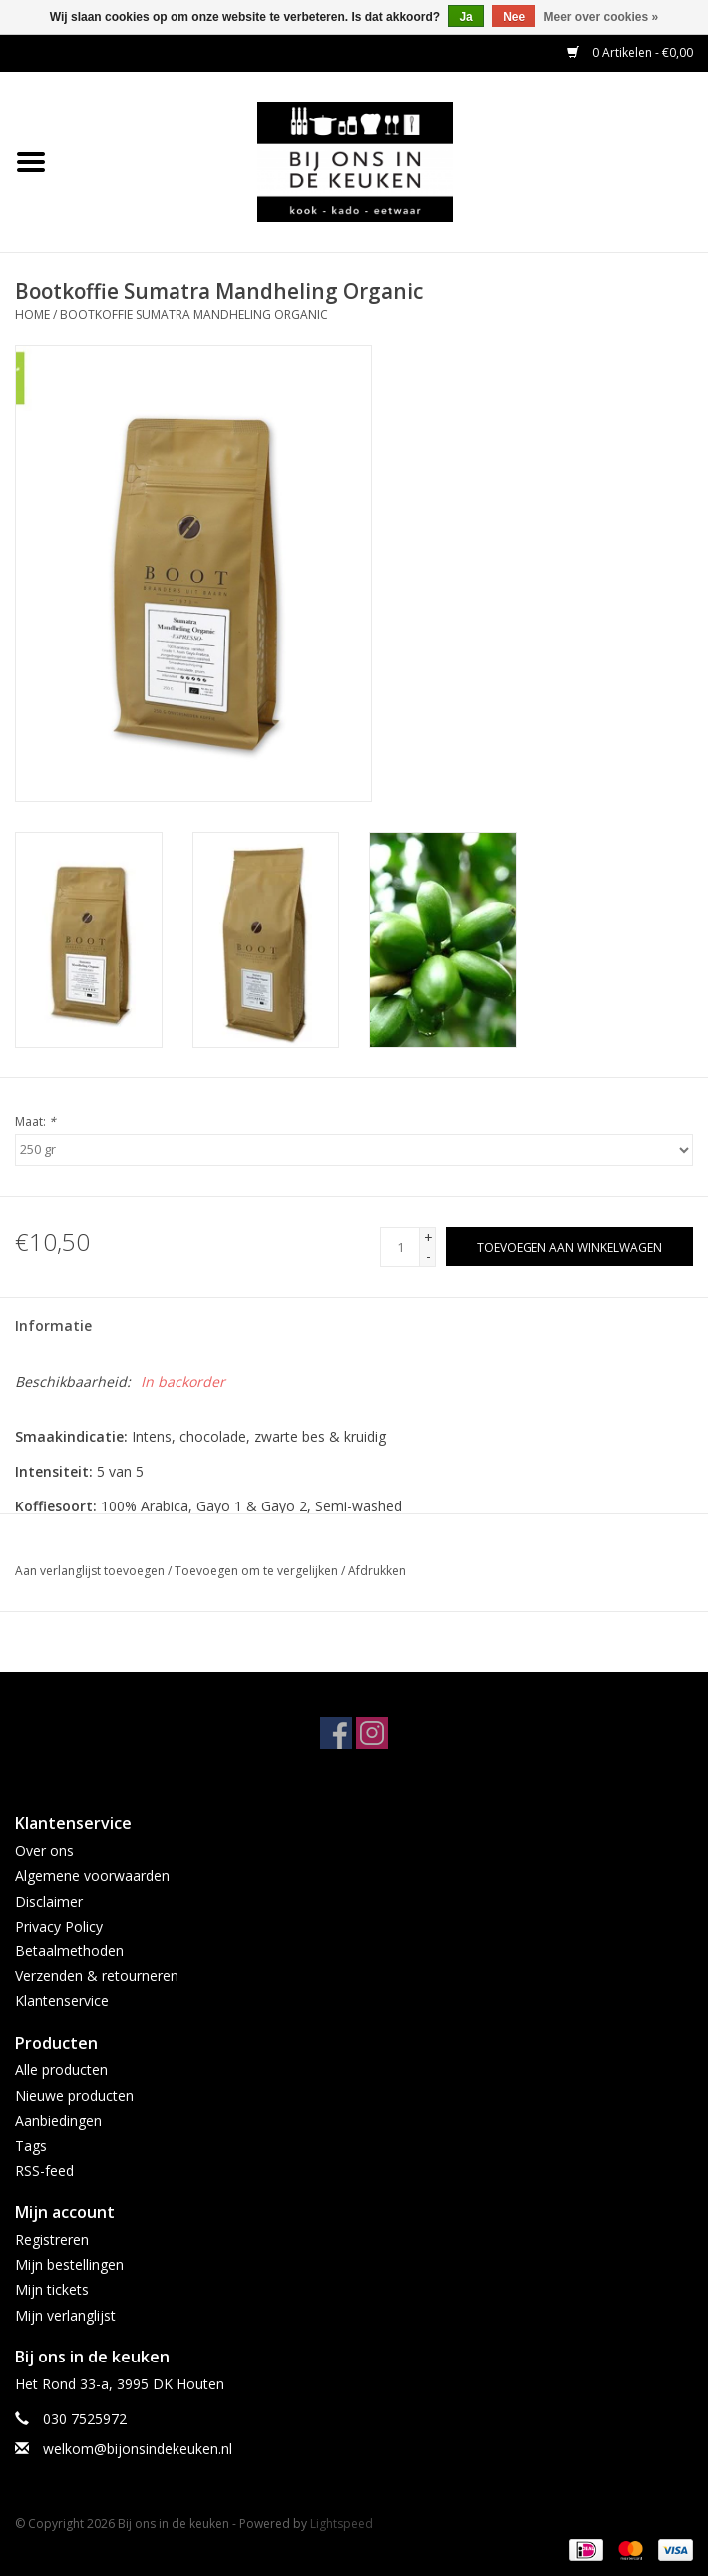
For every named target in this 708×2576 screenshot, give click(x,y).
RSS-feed (44, 2170)
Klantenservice (62, 2000)
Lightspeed (341, 2523)
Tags (31, 2145)
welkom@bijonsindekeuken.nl (137, 2448)
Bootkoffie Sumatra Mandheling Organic (194, 314)
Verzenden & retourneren (96, 1975)
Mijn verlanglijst (65, 2315)
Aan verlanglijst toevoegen (90, 1570)
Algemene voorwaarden (92, 1875)
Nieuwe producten (74, 2095)
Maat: (35, 1121)
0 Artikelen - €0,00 (630, 52)
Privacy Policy (59, 1926)
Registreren (52, 2239)
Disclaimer (49, 1901)
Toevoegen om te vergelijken (258, 1570)
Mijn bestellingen (69, 2264)
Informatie (53, 1325)
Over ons (44, 1850)
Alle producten (61, 2069)
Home (32, 314)
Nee (514, 17)
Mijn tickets (52, 2289)
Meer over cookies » (601, 17)
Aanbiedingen (58, 2120)
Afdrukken (377, 1570)
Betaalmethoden (69, 1950)
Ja (465, 17)
